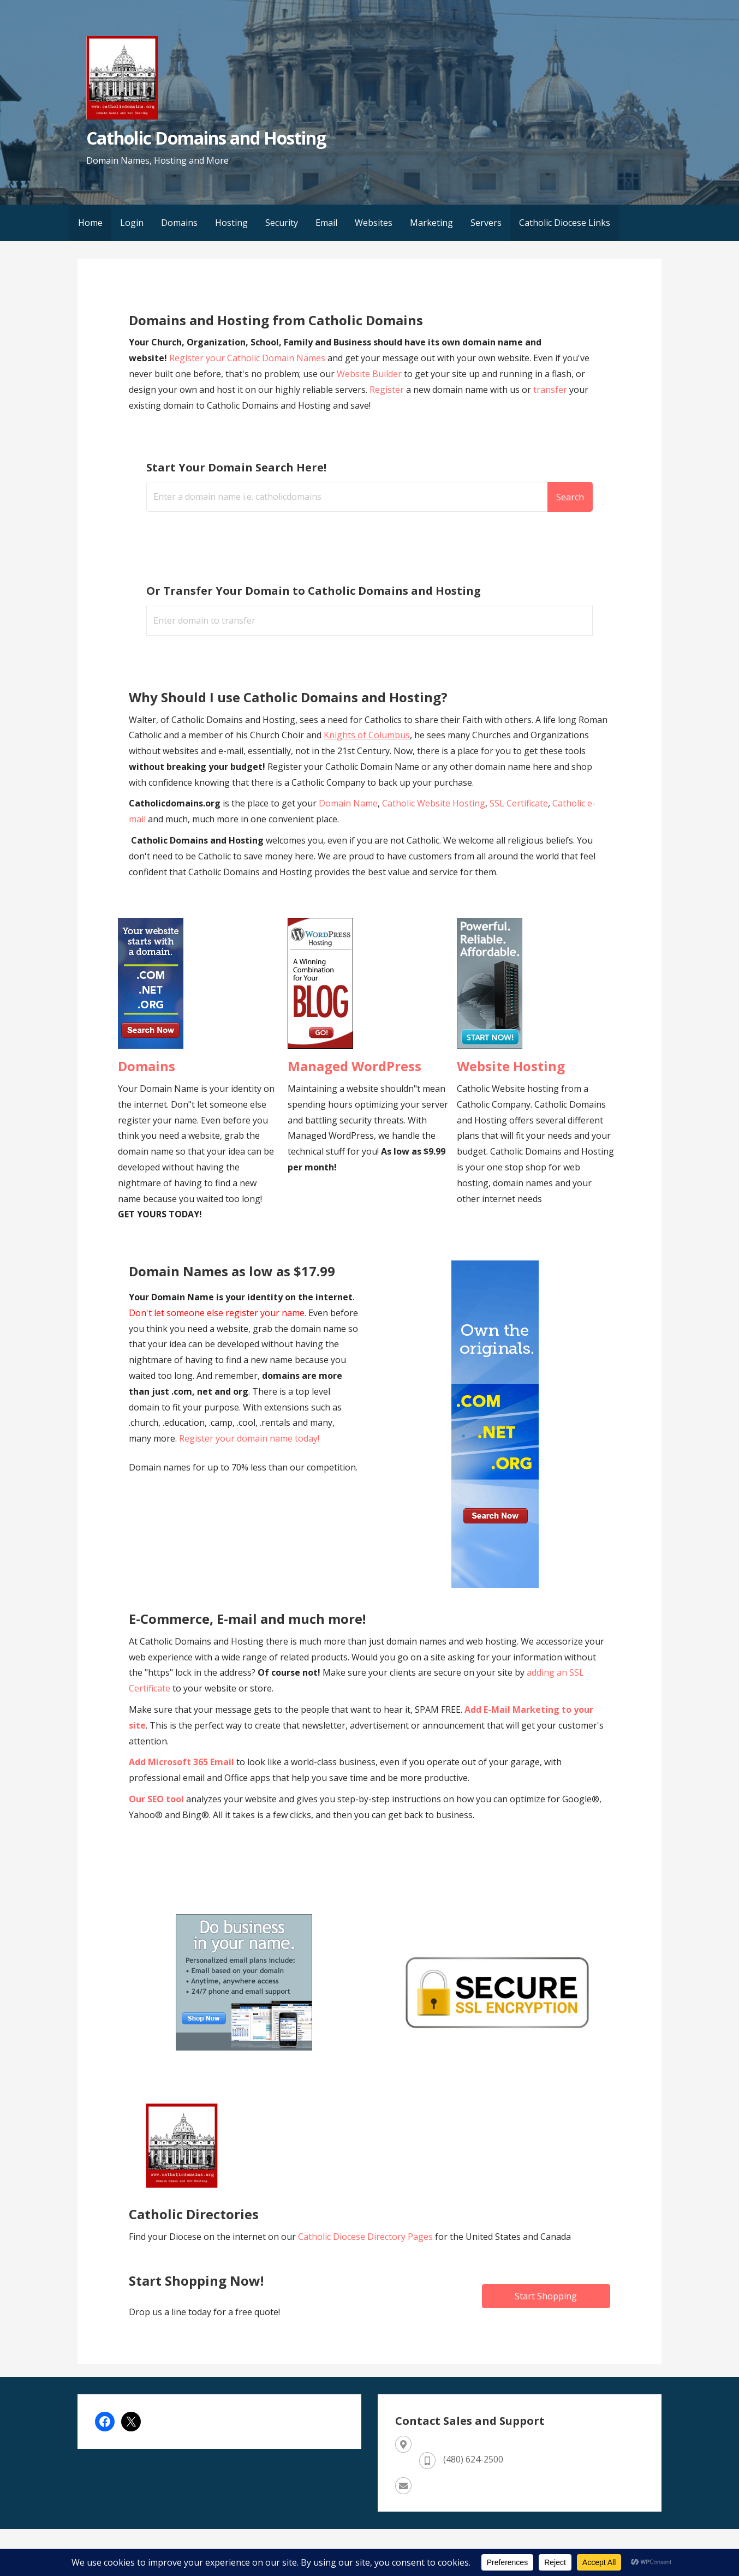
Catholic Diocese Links (564, 223)
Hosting (231, 223)
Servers (486, 223)
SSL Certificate (519, 803)
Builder (386, 374)
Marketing (431, 223)
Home (90, 223)
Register (387, 390)
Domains (179, 223)
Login (132, 223)
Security (281, 223)
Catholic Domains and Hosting (206, 138)
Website (353, 374)
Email (326, 223)
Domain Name (348, 803)
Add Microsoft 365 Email (181, 1762)
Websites (373, 223)
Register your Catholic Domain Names (247, 358)
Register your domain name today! (249, 1438)
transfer (550, 390)
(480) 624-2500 (473, 2459)
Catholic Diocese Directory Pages (366, 2237)
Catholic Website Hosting (433, 803)
